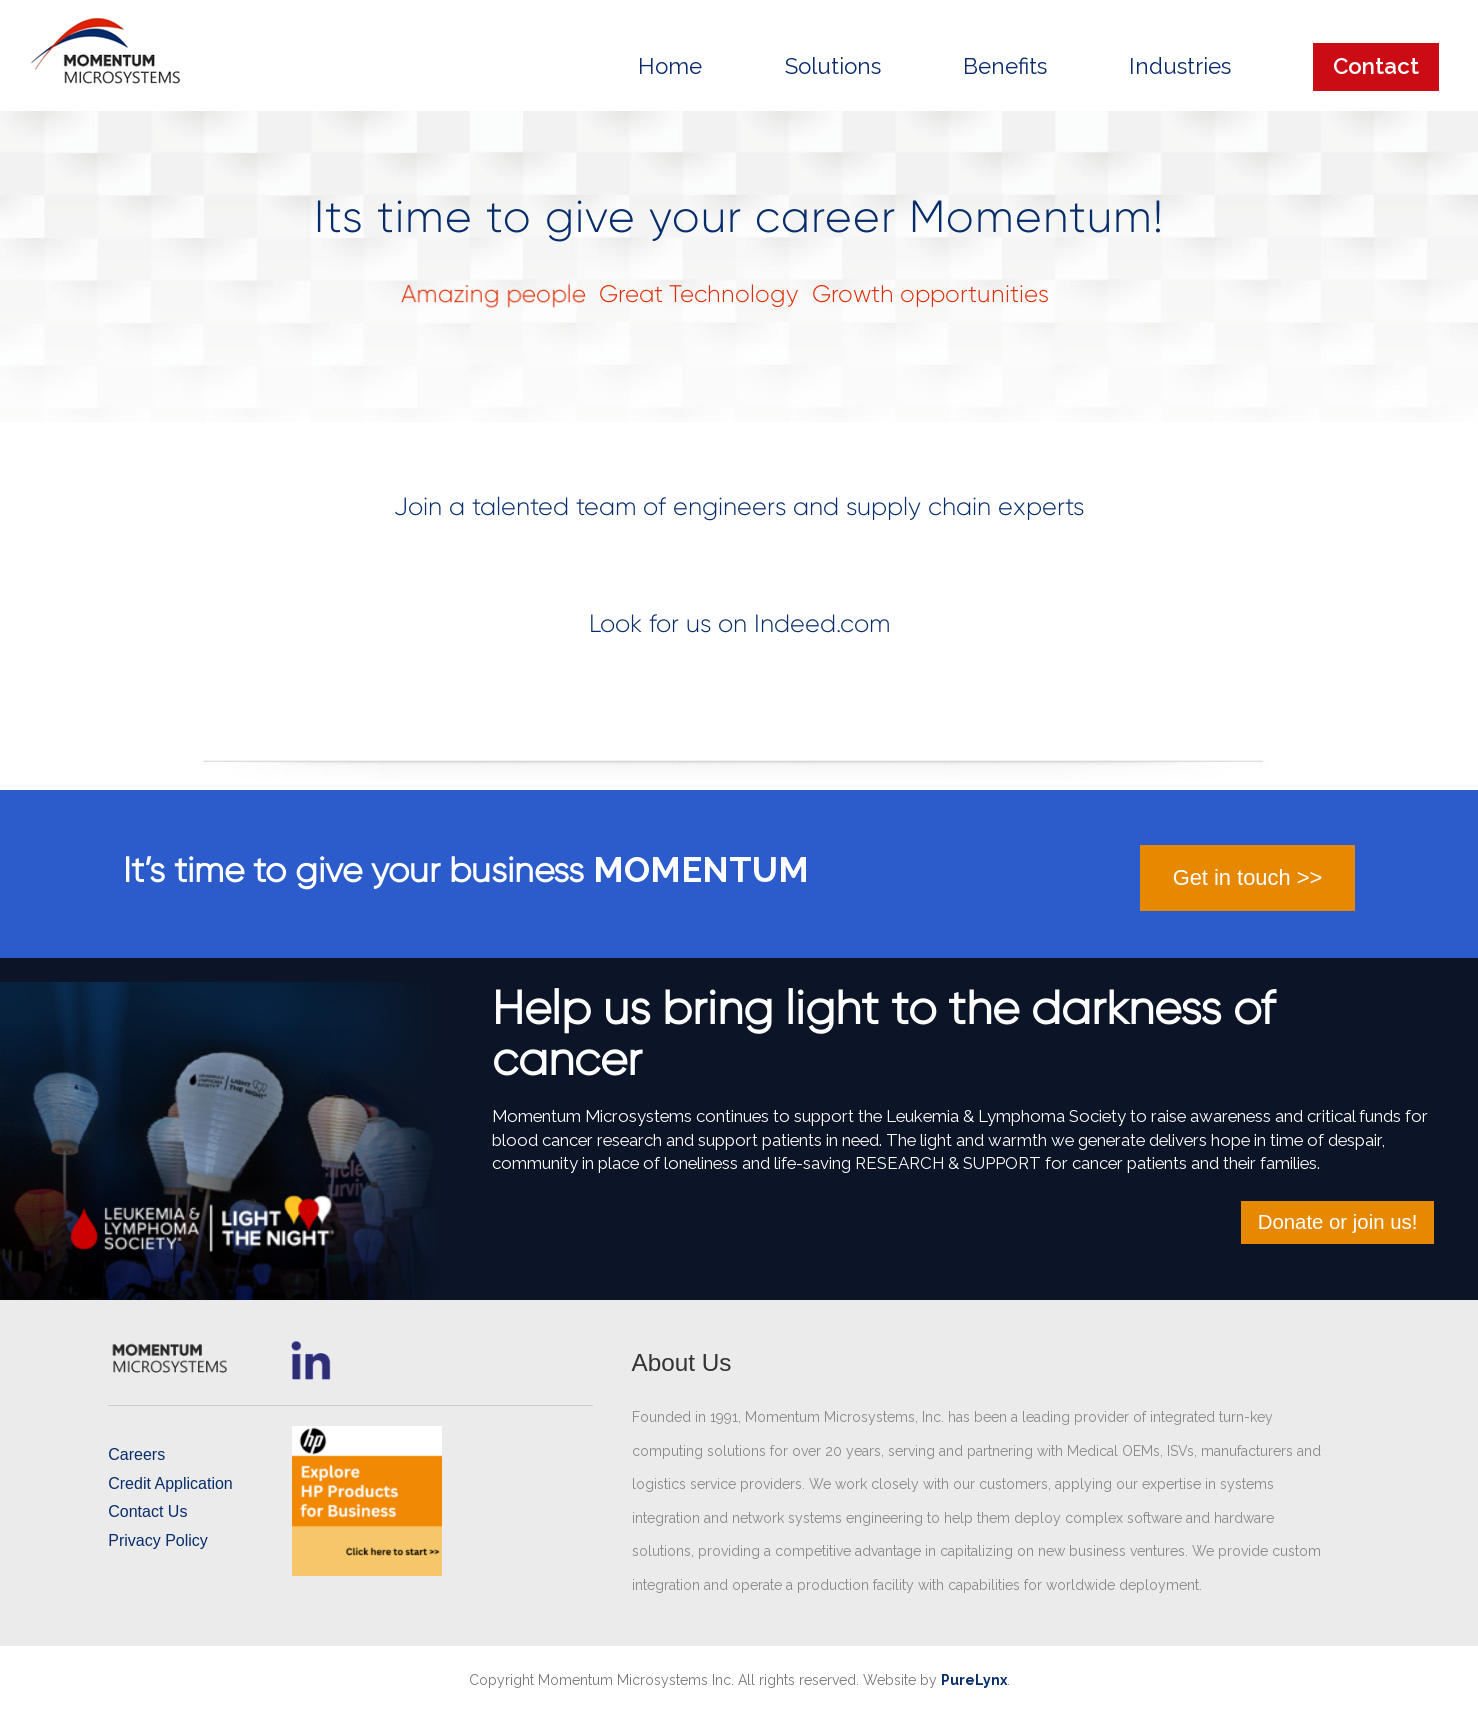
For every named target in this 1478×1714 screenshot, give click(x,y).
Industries (1180, 66)
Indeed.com (822, 623)
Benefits (1005, 66)
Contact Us (147, 1511)
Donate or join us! (1338, 1222)
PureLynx (974, 1680)
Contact (1376, 66)
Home (670, 66)
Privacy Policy (158, 1540)
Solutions (833, 66)
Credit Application (170, 1483)
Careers (136, 1454)
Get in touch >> (1247, 877)
